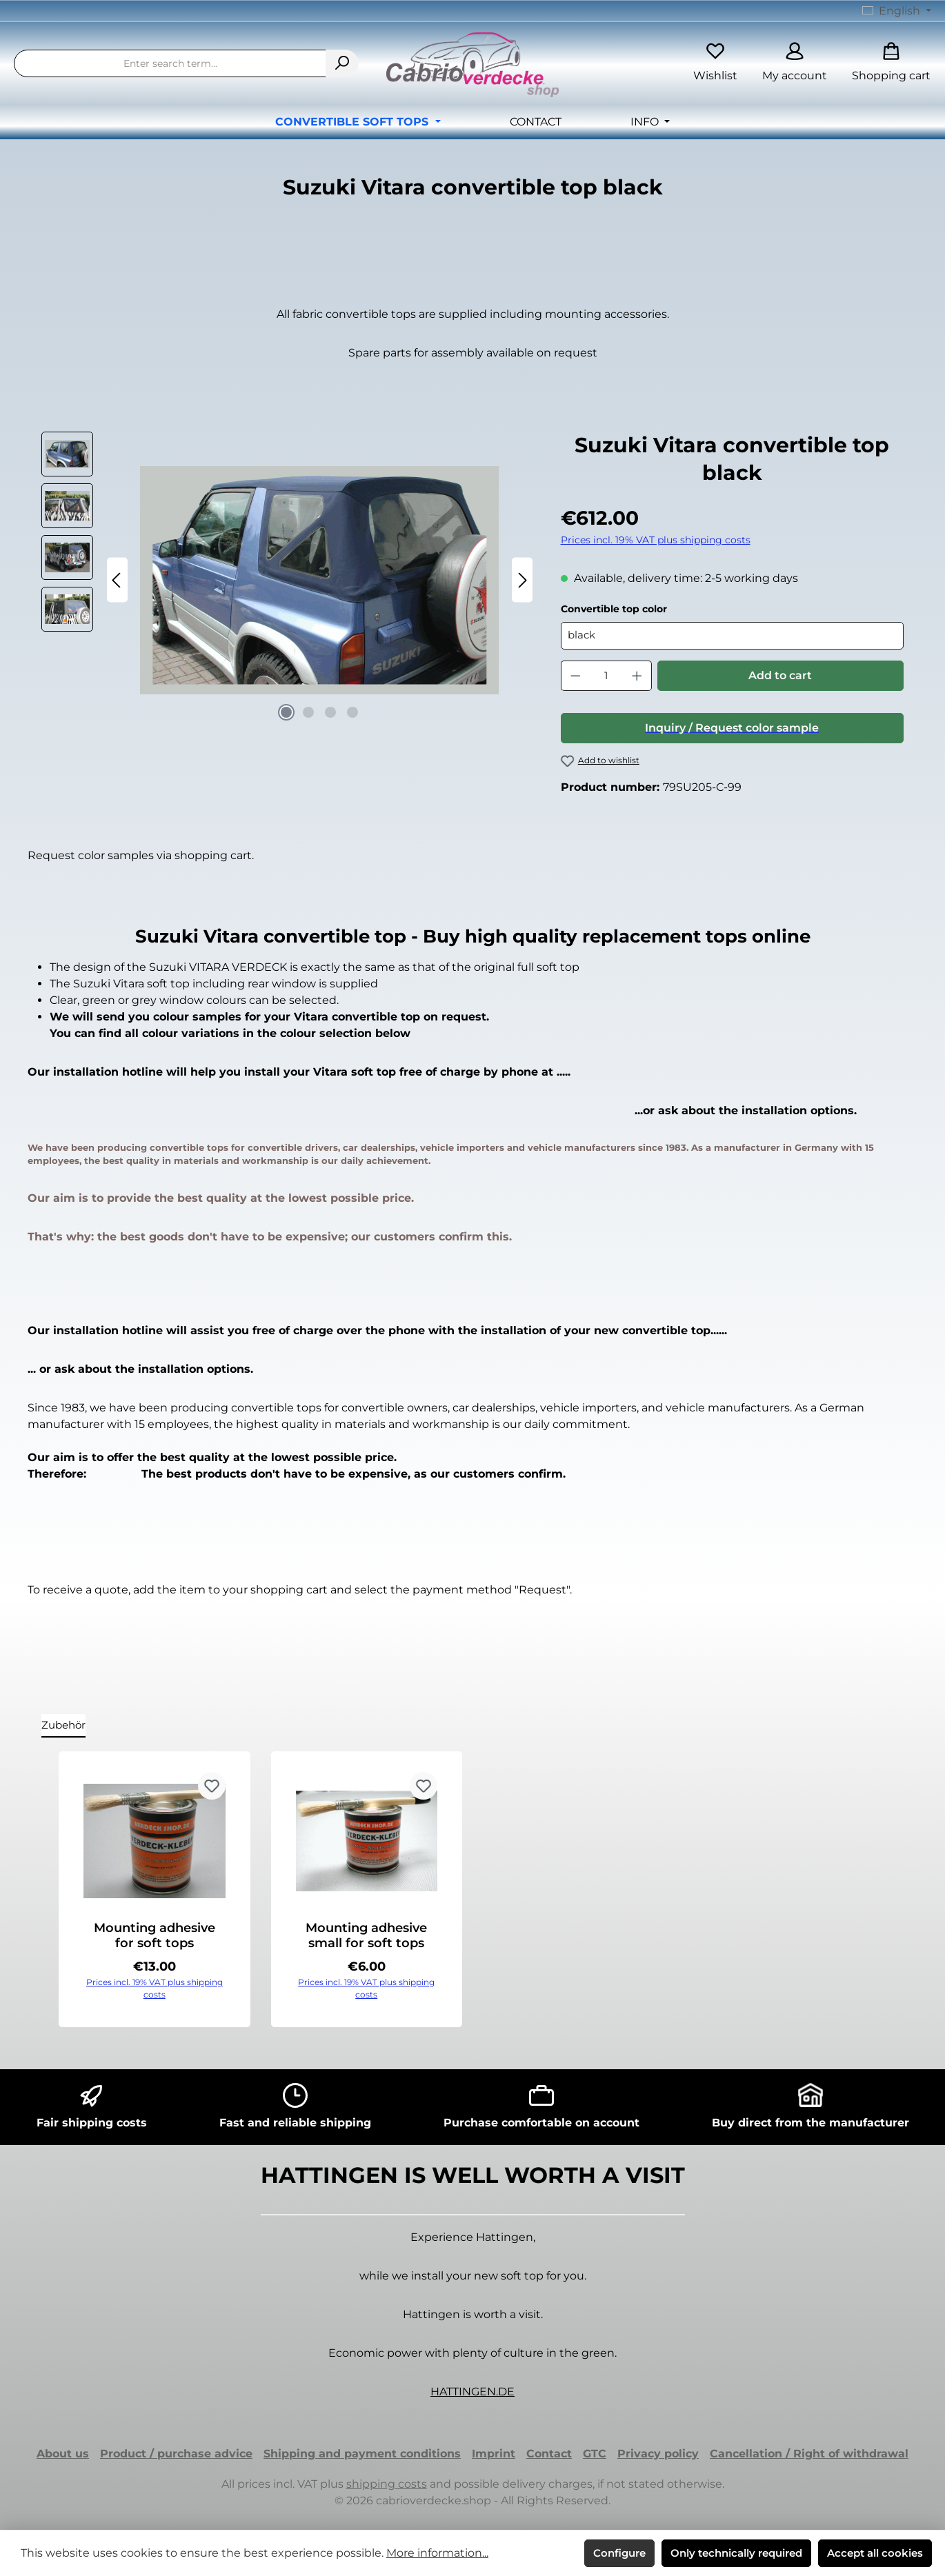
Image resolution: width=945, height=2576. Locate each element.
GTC (594, 2453)
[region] (287, 580)
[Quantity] (606, 676)
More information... (437, 2552)
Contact (549, 2453)
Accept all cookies (875, 2552)
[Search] (342, 63)
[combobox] (170, 63)
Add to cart (780, 675)
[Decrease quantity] (575, 676)
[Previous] (117, 580)
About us (63, 2453)
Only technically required (736, 2552)
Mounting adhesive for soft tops (154, 1935)
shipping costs (386, 2484)
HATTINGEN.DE (472, 2391)
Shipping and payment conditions (362, 2453)
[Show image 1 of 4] (286, 712)
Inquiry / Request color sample (732, 727)
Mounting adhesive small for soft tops (366, 1935)
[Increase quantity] (637, 676)
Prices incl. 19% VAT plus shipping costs (655, 540)
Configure (619, 2552)
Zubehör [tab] (63, 1724)
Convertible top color (614, 609)
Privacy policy (658, 2453)
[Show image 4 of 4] (352, 712)
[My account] (794, 63)
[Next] (522, 580)
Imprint (493, 2453)
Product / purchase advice (176, 2453)
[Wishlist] (715, 63)
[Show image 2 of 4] (308, 712)
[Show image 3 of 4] (330, 712)
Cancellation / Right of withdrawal (809, 2453)
